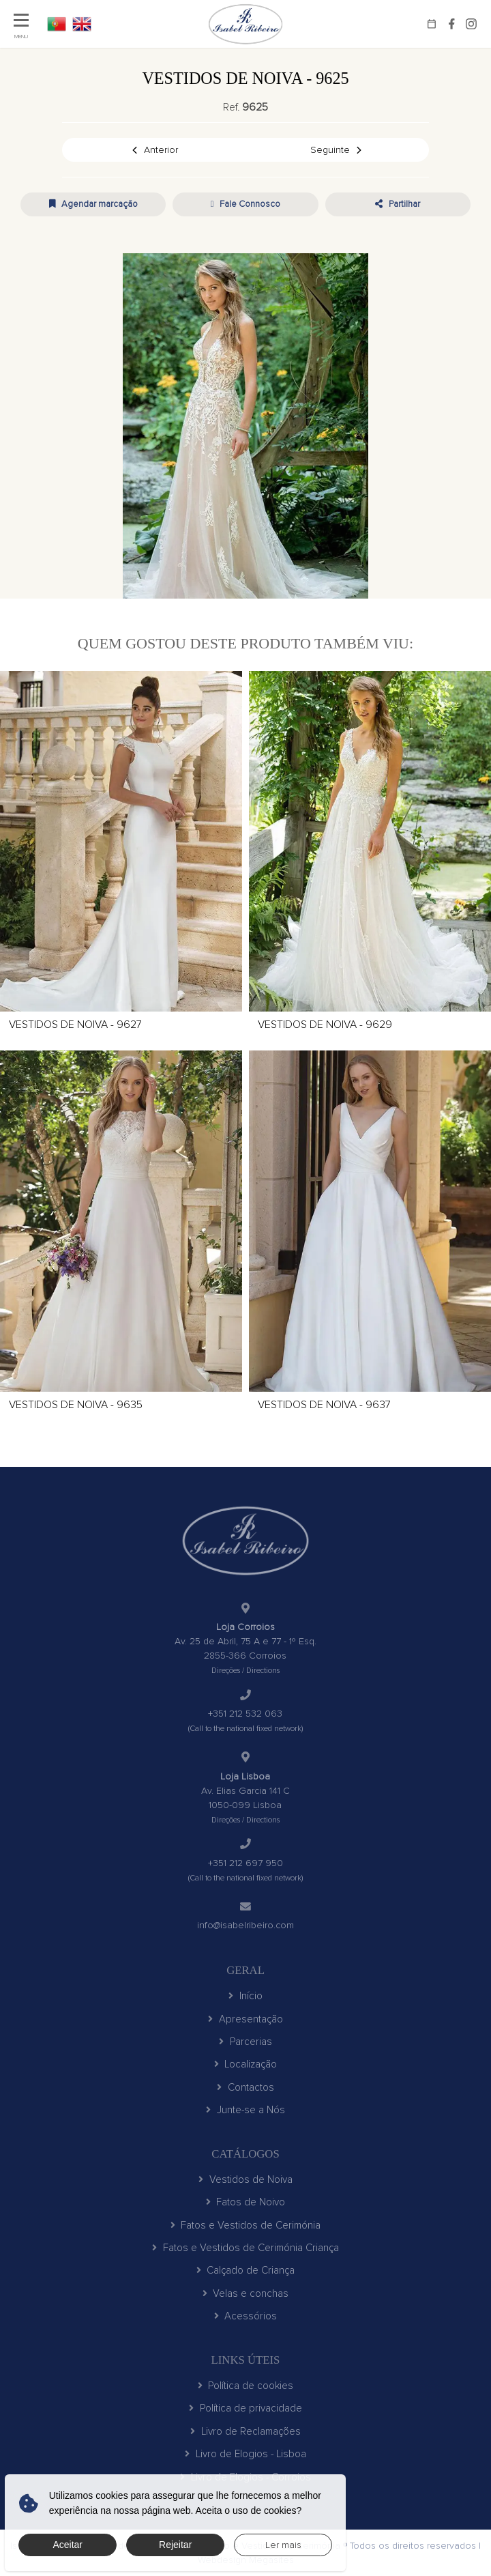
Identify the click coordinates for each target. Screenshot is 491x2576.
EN (81, 23)
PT (56, 23)
